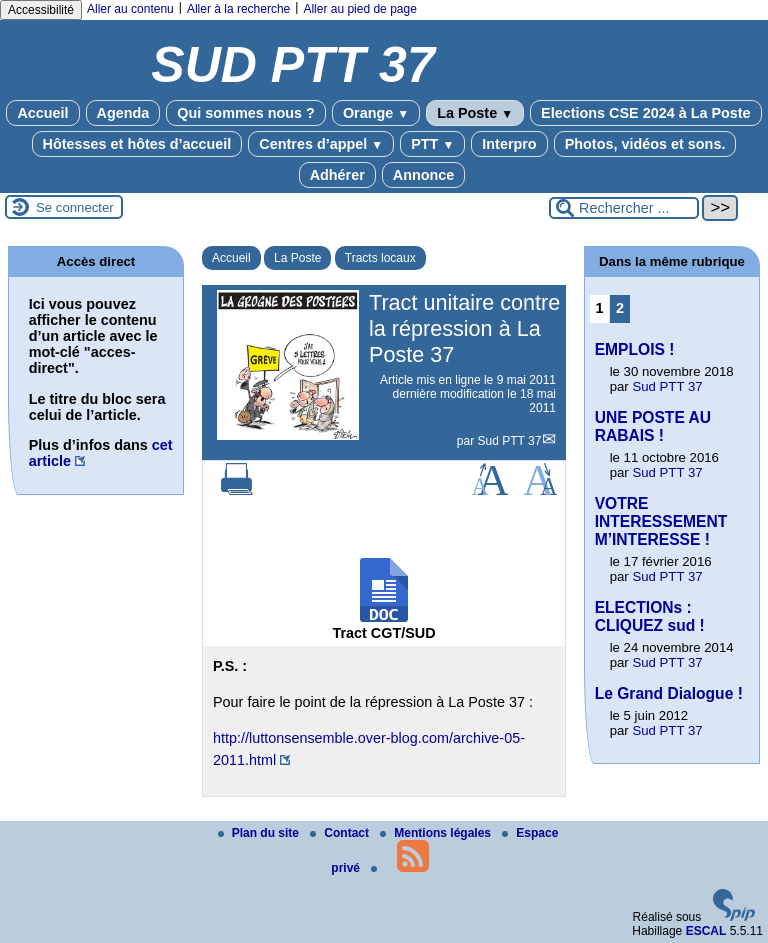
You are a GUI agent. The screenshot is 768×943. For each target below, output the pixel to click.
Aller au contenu (130, 9)
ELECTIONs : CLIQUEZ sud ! (650, 616)
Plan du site (260, 833)
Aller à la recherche (238, 9)
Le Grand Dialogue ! (669, 693)
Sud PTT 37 (510, 441)
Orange (376, 113)
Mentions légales (437, 833)
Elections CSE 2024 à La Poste (646, 113)
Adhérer (337, 175)
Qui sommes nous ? (246, 113)
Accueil (42, 113)
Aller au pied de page (359, 9)
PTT (432, 144)
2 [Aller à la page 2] (620, 308)
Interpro (509, 144)
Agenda (123, 113)
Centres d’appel (321, 144)
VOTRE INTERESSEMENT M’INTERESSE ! (661, 521)
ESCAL (706, 931)
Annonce (424, 175)
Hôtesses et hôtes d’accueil (137, 144)
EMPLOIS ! (635, 349)
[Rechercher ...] (624, 208)
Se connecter (75, 207)
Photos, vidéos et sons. (645, 144)
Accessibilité (41, 10)
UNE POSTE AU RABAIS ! (653, 426)
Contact (341, 833)
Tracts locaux (380, 258)
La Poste (475, 113)
